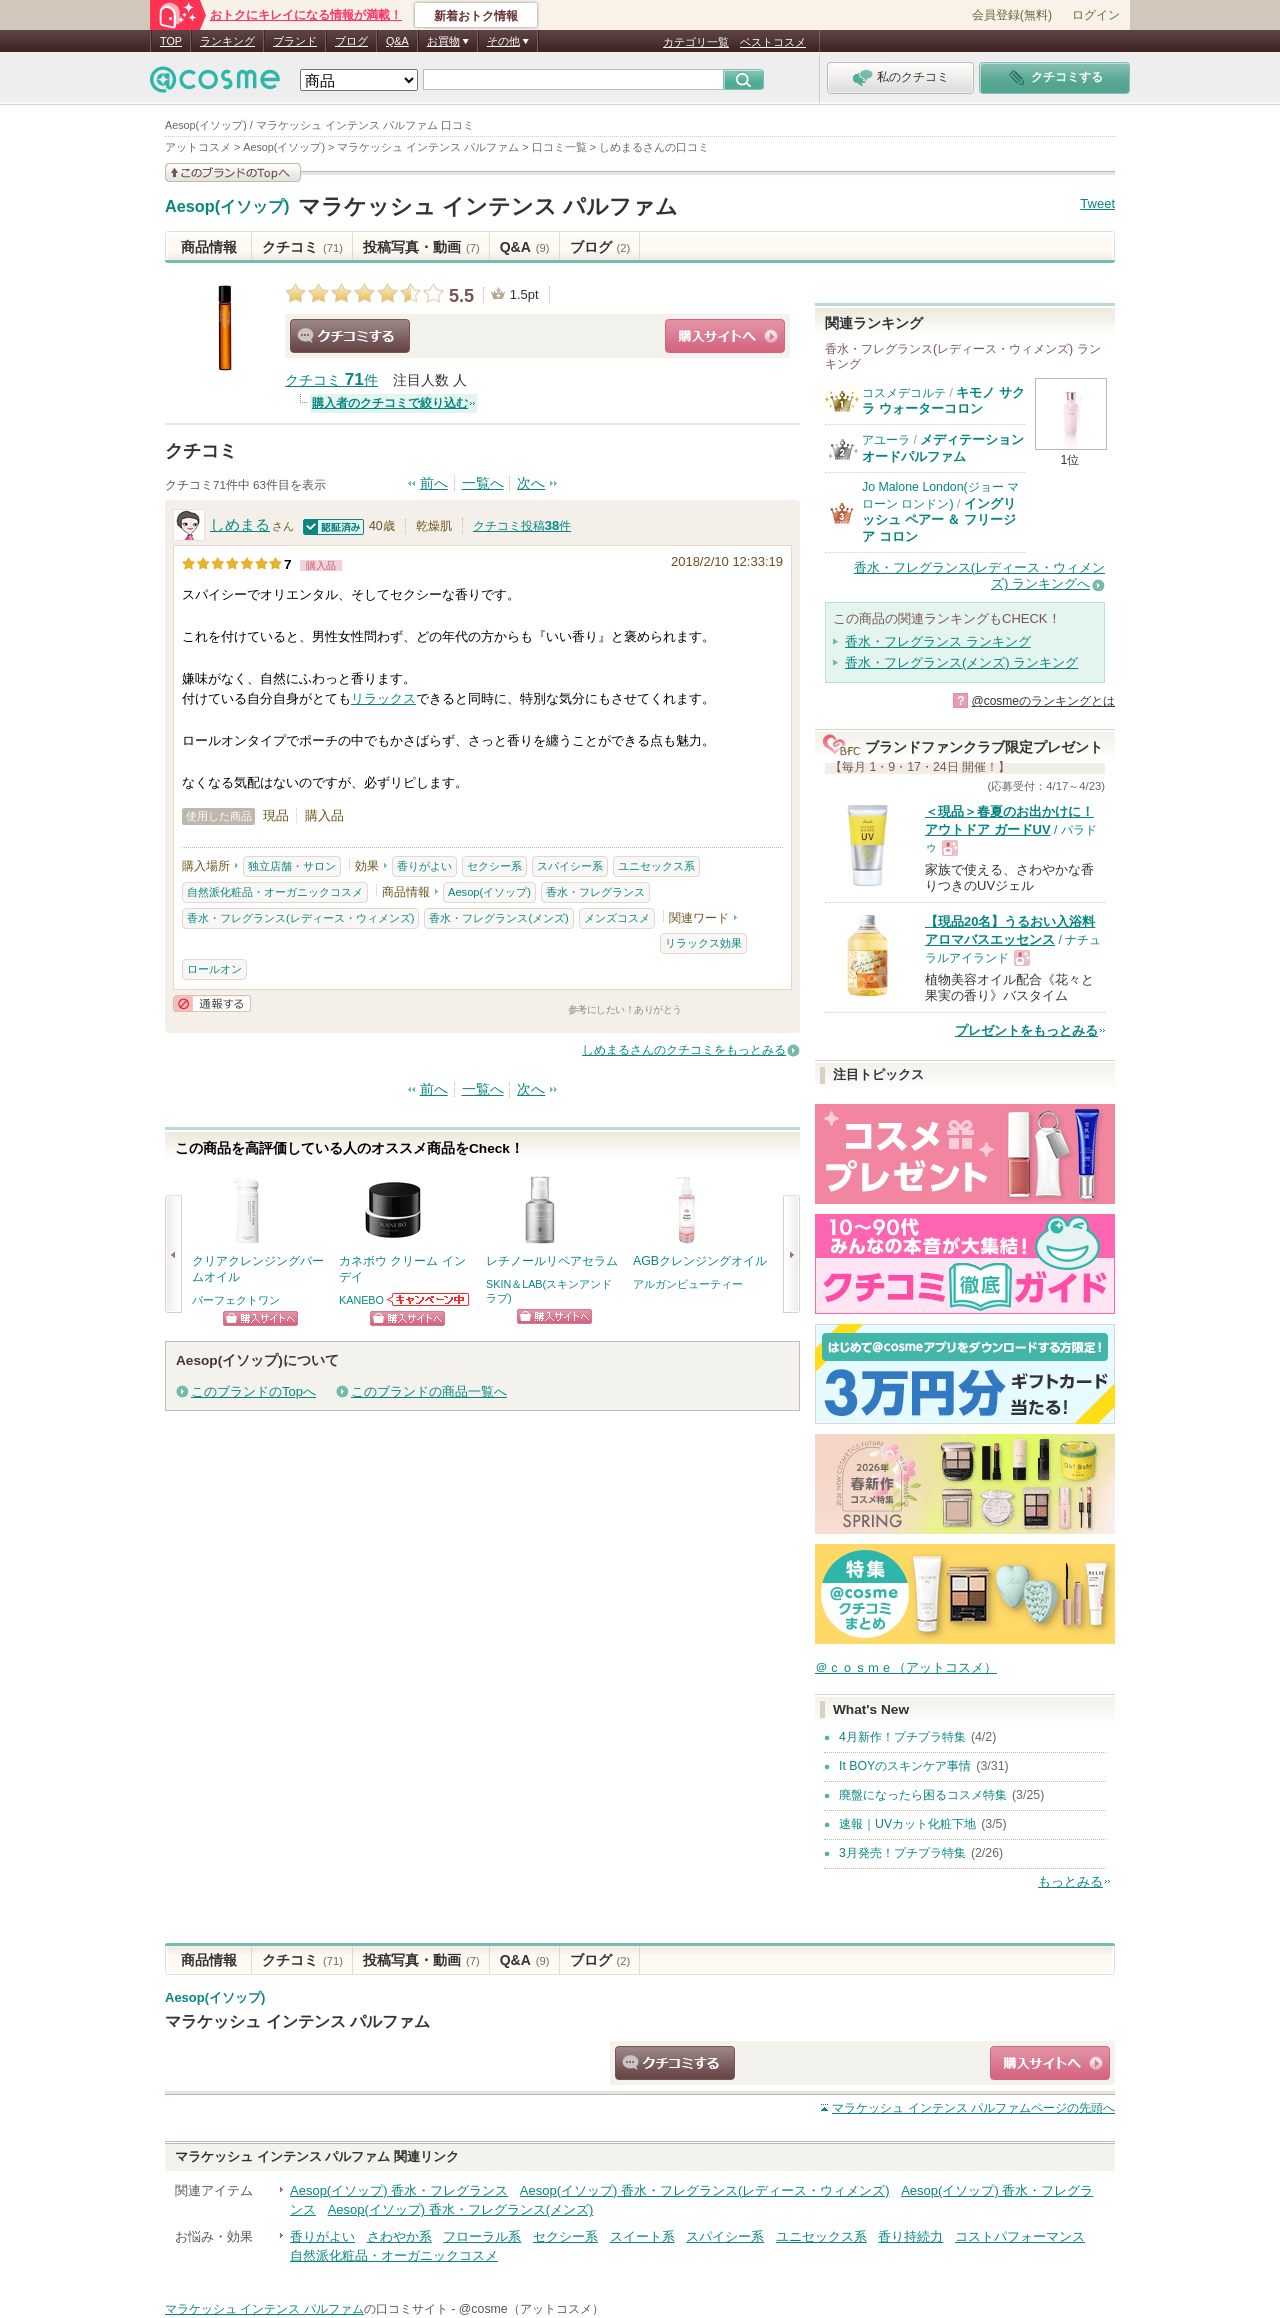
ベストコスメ (773, 42)
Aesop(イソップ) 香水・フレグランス (399, 2190)
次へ (531, 483)
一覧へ (483, 483)
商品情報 (209, 247)
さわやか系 (399, 2236)
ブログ (351, 41)
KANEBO (361, 1300)
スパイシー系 (570, 866)
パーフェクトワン (236, 1300)
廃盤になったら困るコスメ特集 (923, 1795)
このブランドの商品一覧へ (429, 1391)
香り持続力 (910, 2236)
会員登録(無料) (1012, 15)
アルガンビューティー (688, 1284)
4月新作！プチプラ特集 (902, 1737)
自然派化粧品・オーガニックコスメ (275, 892)
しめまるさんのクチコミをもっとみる (684, 1050)
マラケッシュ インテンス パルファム (488, 206)
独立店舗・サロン (292, 866)
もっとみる (1070, 1881)
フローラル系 (482, 2236)
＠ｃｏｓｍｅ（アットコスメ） (906, 1667)
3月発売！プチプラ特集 (902, 1853)
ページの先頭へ (973, 2108)
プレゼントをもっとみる (1026, 1030)
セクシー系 (494, 866)
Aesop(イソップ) (227, 207)
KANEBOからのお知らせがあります (429, 1299)
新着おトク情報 (476, 16)
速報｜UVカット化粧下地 (907, 1824)
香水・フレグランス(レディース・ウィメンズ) (300, 918)
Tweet (1097, 203)
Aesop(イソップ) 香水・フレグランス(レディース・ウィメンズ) (705, 2190)
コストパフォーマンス (1020, 2236)
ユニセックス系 (656, 866)
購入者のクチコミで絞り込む (390, 403)
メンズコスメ (617, 918)
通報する (212, 1003)
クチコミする (350, 336)
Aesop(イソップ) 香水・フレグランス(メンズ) (461, 2209)
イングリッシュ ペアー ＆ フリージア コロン (939, 520)
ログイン (1096, 15)
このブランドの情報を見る (233, 172)
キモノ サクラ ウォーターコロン (943, 400)
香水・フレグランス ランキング (938, 641)
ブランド (295, 41)
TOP (171, 41)
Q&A (397, 41)
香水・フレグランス (595, 892)
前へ (434, 483)
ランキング (227, 41)
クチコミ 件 (331, 380)
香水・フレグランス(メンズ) (498, 918)
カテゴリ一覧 (696, 42)
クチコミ (302, 247)
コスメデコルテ (904, 393)
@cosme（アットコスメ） (531, 2309)
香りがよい (424, 866)
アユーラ (886, 440)
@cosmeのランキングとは (1043, 701)
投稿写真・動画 (421, 247)
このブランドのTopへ (253, 1391)
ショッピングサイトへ (725, 336)
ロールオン (214, 969)
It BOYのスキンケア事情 (905, 1766)
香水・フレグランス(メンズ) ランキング (961, 662)
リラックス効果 (703, 943)
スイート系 (642, 2236)
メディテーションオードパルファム (943, 447)
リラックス (383, 698)
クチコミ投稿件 (522, 526)
